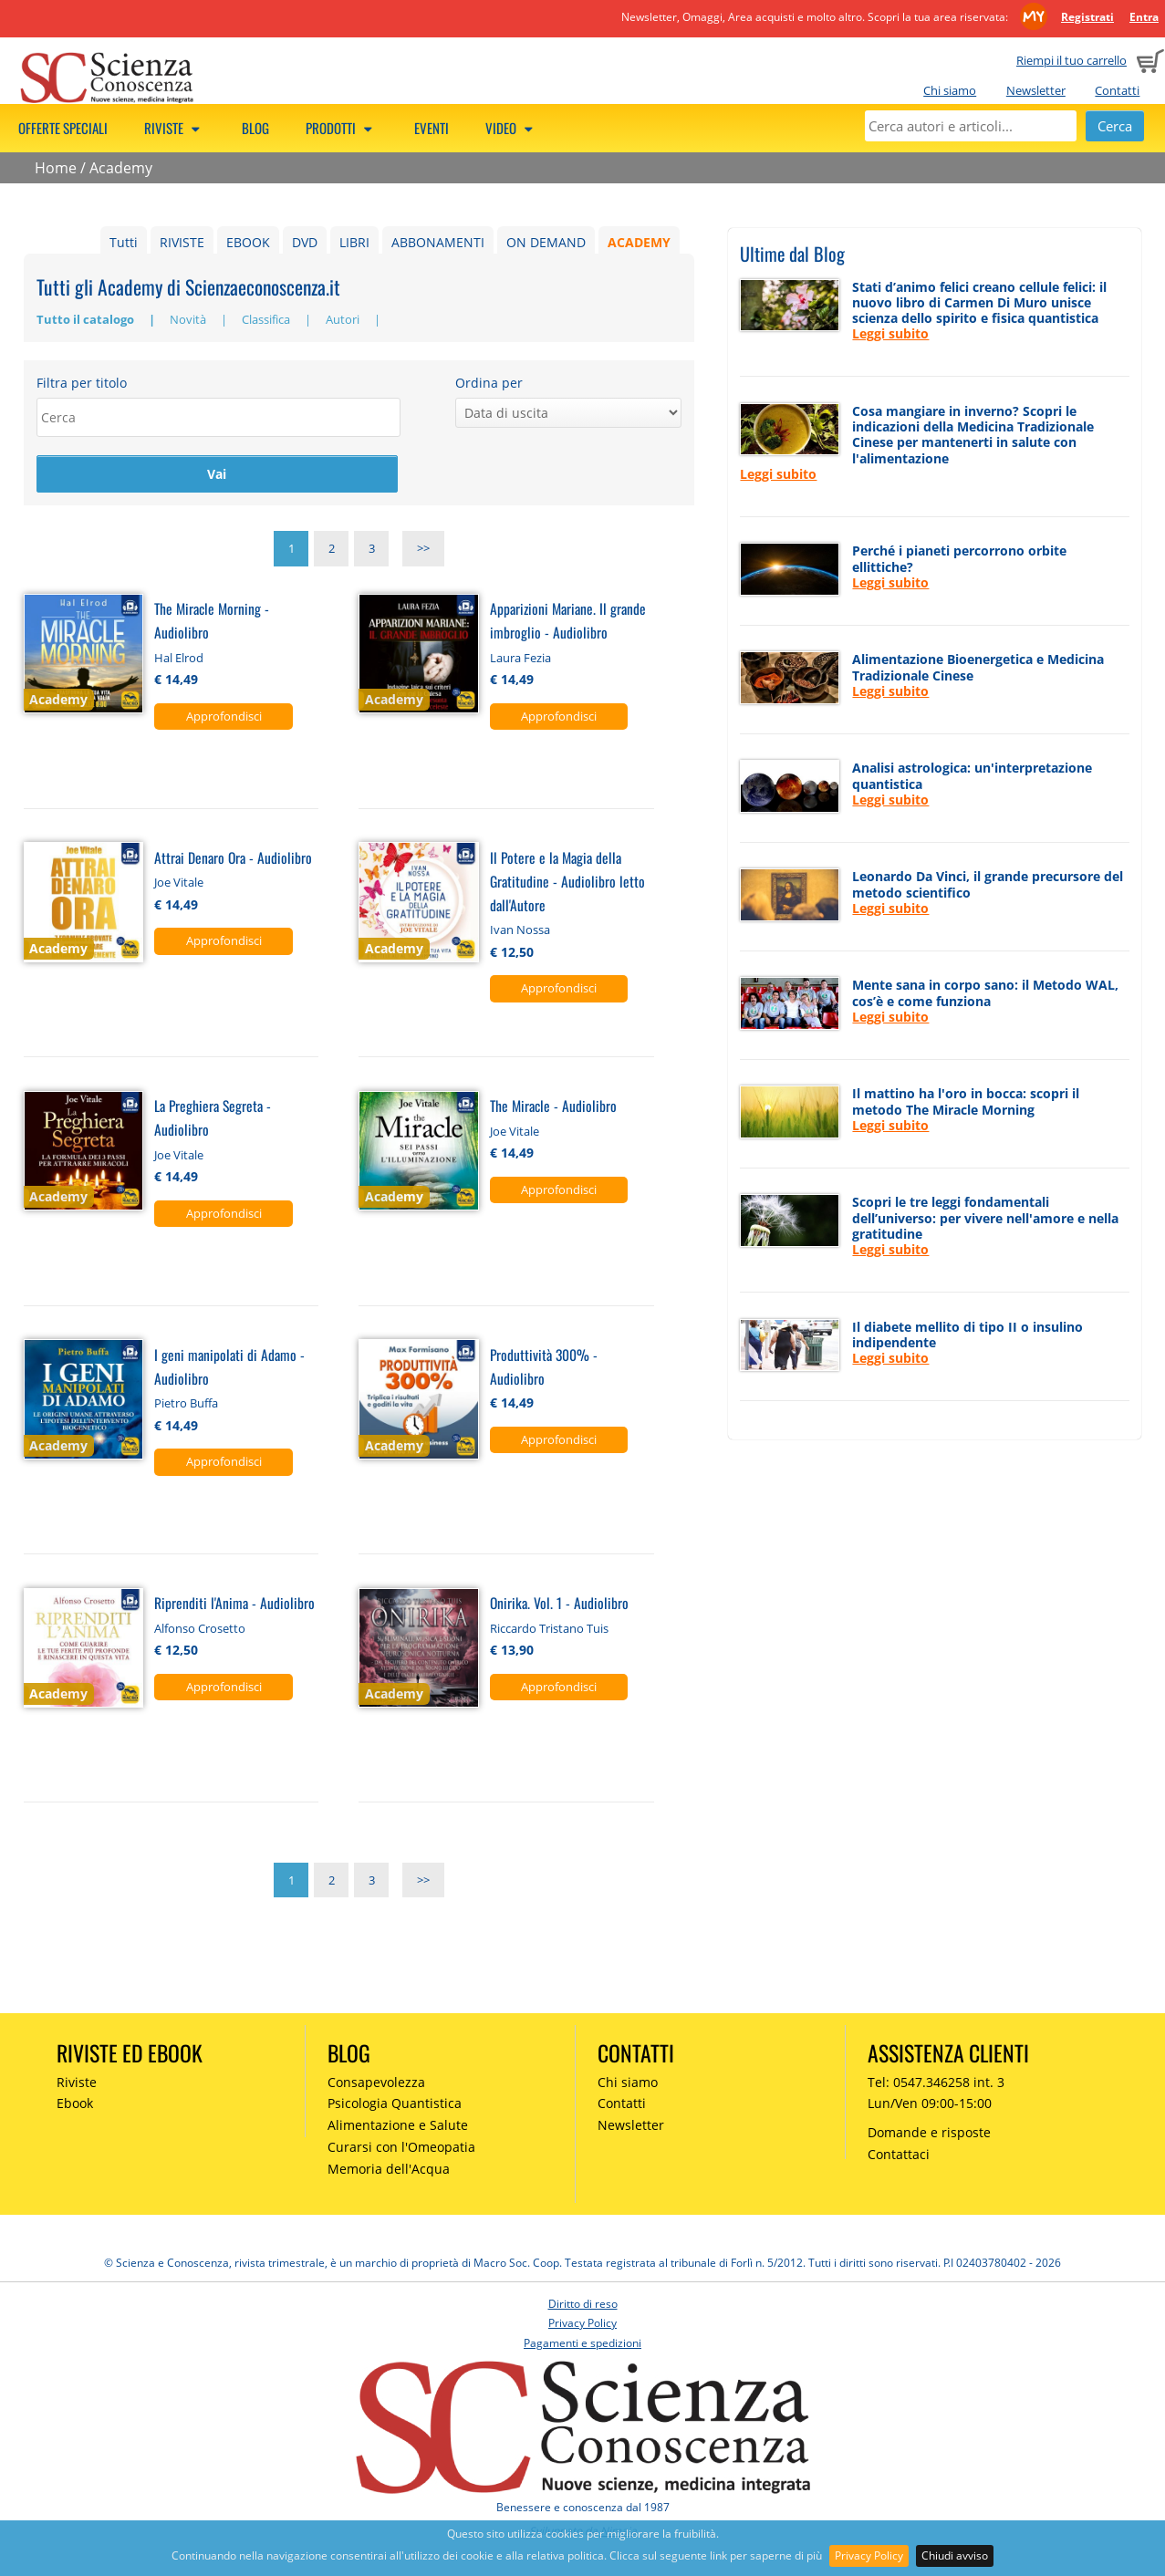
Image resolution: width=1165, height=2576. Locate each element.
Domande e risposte (929, 2133)
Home (56, 168)
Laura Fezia (520, 657)
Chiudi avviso (954, 2555)
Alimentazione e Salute (398, 2126)
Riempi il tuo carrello (1071, 60)
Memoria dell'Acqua (389, 2168)
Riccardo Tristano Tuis (549, 1628)
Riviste (174, 128)
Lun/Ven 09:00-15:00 (930, 2104)
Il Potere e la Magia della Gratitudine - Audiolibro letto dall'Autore (567, 881)
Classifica (267, 319)
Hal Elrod (178, 657)
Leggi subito (890, 333)
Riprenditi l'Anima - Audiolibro (234, 1603)
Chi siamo (949, 90)
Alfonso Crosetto (199, 1628)
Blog (255, 128)
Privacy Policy (869, 2555)
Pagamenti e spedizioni (582, 2344)
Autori (344, 319)
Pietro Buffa (186, 1404)
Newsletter (1036, 90)
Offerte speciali (63, 128)
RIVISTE (182, 242)
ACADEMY (639, 242)
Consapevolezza (376, 2082)
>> (423, 550)
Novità (189, 319)
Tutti (123, 242)
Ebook (75, 2104)
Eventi (431, 128)
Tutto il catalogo (86, 319)
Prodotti (342, 128)
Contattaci (899, 2155)
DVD (304, 242)
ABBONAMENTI (437, 242)
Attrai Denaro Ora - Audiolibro (233, 857)
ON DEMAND (546, 242)
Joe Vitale (178, 883)
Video (511, 128)
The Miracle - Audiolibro (553, 1106)
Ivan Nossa (520, 930)
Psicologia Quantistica (395, 2104)
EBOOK (248, 242)
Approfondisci (224, 716)
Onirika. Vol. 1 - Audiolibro (559, 1603)
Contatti (1117, 90)
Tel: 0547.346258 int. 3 (936, 2082)
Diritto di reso (583, 2303)
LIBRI (354, 242)
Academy (120, 168)
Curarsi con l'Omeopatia (401, 2147)
